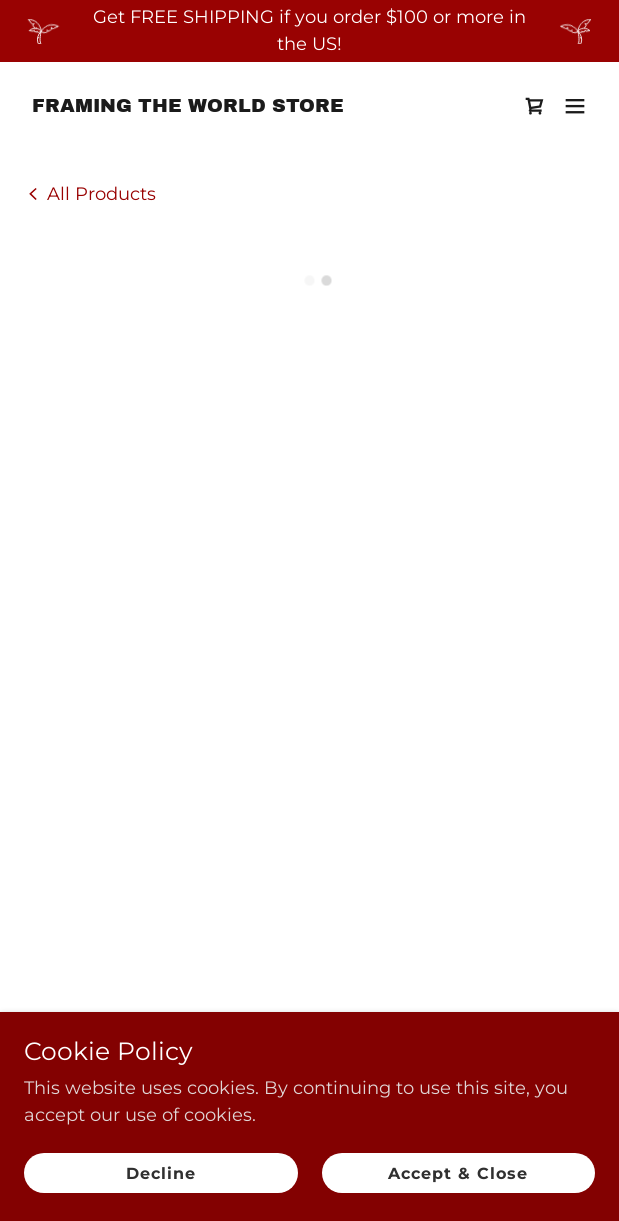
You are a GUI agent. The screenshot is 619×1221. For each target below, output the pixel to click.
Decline (161, 1173)
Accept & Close (458, 1173)
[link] (188, 106)
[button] (535, 106)
